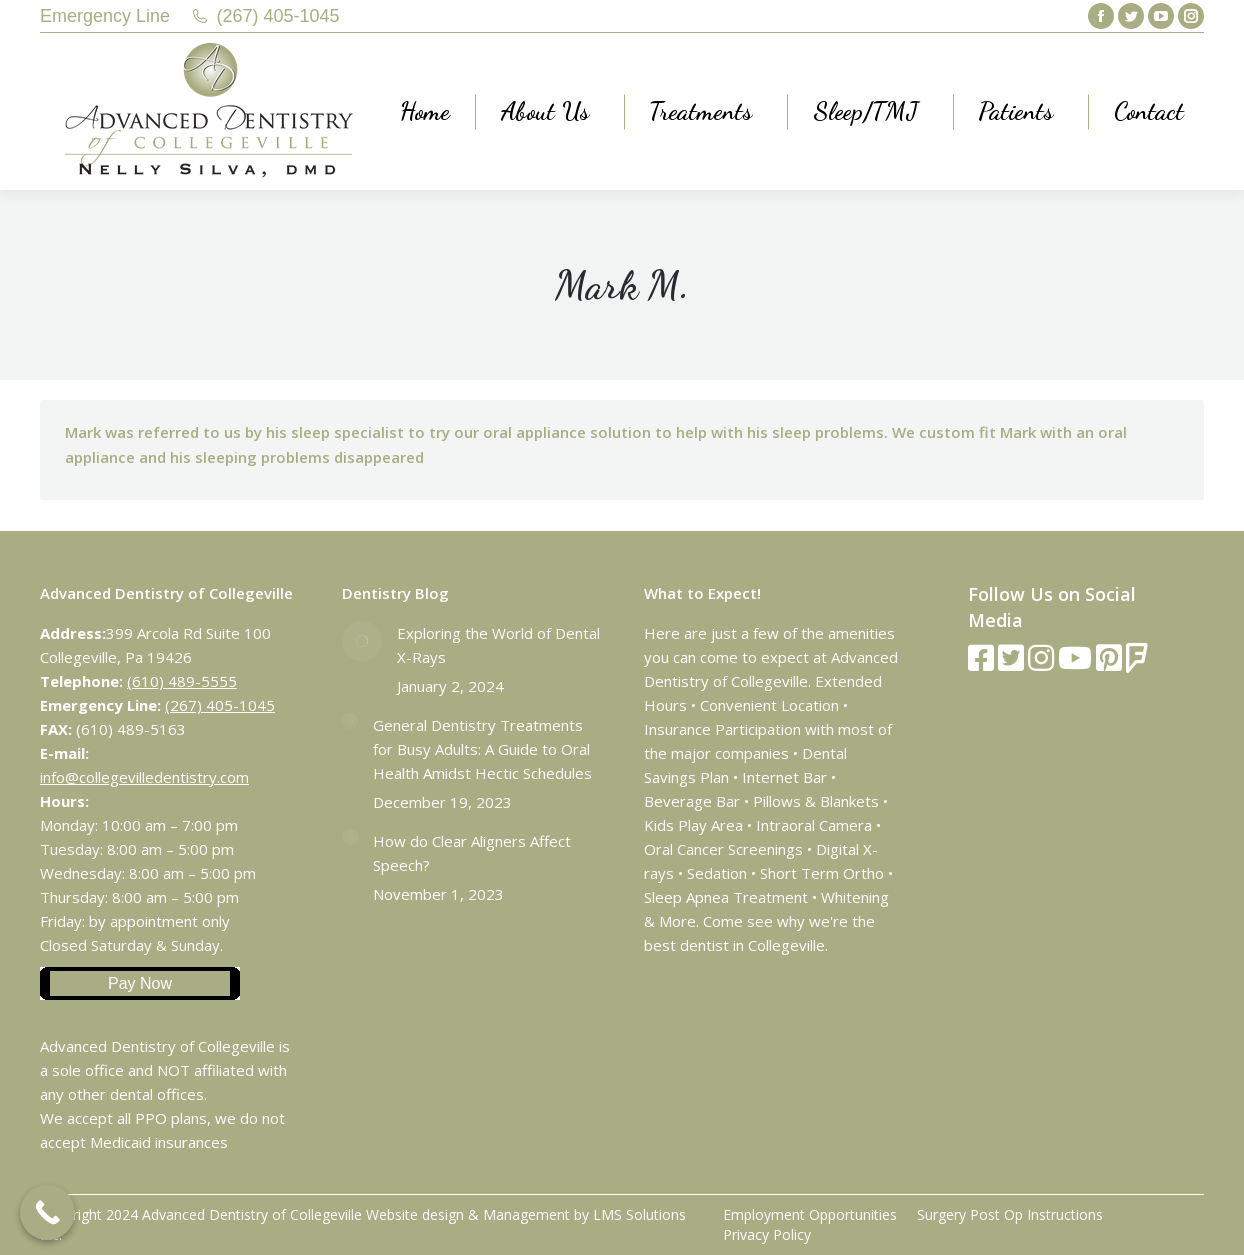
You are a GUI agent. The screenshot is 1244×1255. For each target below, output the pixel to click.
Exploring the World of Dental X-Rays (498, 645)
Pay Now (140, 983)
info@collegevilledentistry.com (144, 777)
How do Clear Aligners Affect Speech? (472, 853)
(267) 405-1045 (278, 16)
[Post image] (362, 641)
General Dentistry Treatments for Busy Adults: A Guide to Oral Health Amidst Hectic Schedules (482, 749)
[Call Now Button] (47, 1212)
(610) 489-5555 (182, 681)
